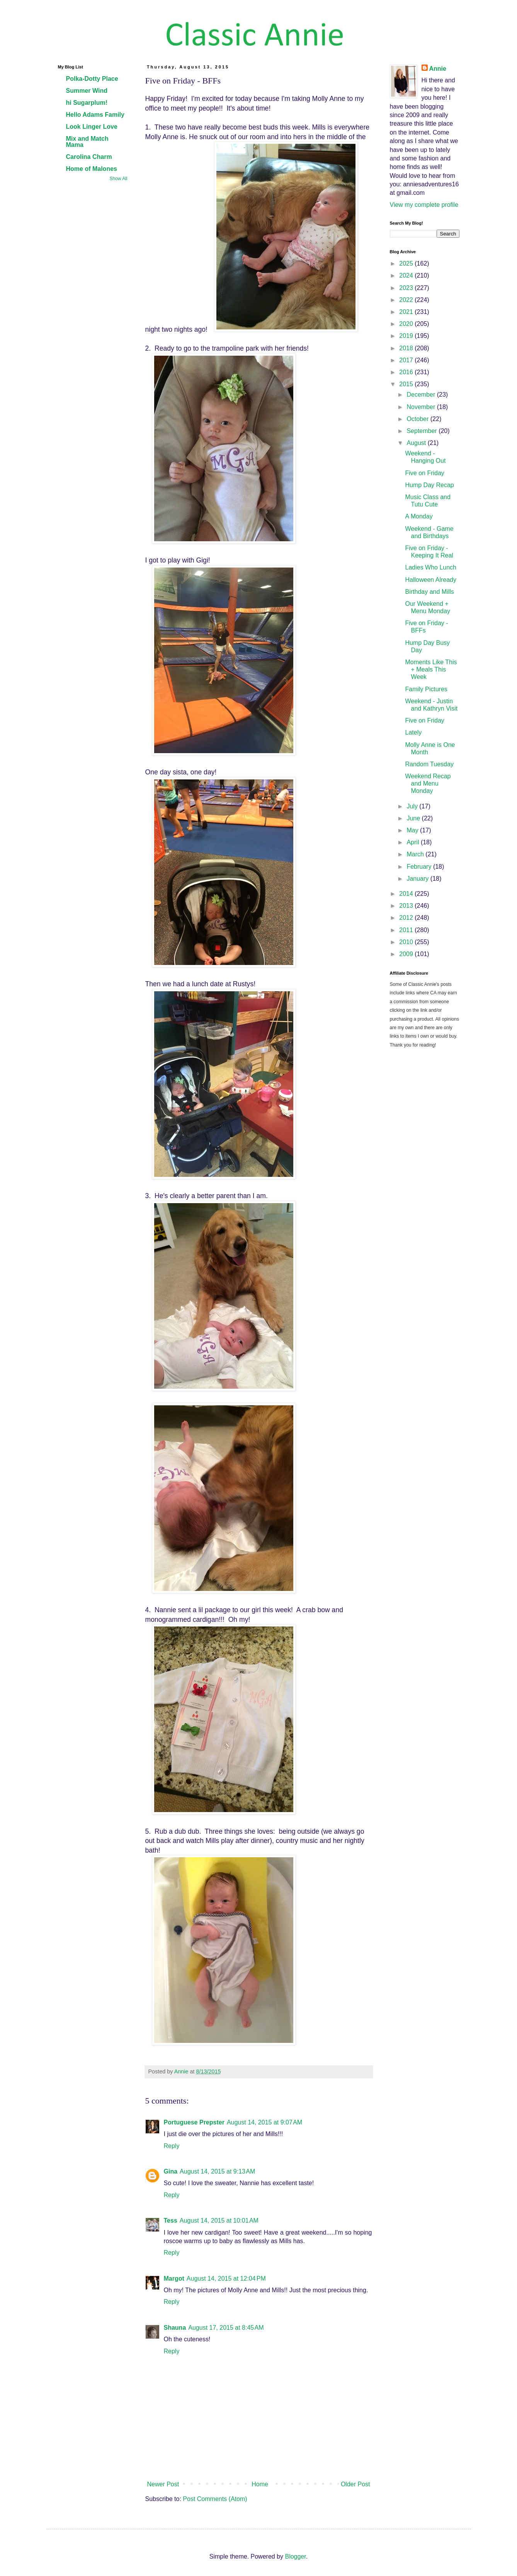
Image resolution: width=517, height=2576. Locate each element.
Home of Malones (91, 168)
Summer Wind (86, 90)
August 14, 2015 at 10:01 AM (219, 2220)
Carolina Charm (89, 156)
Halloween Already (430, 579)
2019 (407, 335)
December (421, 394)
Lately (413, 732)
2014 (407, 893)
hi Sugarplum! (87, 102)
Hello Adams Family (95, 114)
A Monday (418, 516)
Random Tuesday (429, 764)
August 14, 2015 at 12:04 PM (226, 2278)
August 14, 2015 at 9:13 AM (217, 2171)
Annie (437, 68)
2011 (407, 930)
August (416, 443)
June (414, 818)
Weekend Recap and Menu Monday (428, 783)
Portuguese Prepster (194, 2122)
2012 (407, 917)
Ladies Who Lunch (430, 567)
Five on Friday (424, 473)
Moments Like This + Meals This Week (431, 669)
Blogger (295, 2556)
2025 (407, 263)
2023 (407, 288)
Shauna (175, 2327)
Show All (118, 178)
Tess (170, 2220)
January (418, 878)
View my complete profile (424, 204)
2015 (407, 384)
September (422, 431)
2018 (407, 348)
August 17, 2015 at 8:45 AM (226, 2327)
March (415, 854)
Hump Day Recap (429, 485)
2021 (407, 312)
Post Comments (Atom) (215, 2499)
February (419, 866)
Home (260, 2484)
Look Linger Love (91, 126)
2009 (407, 954)
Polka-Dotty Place (92, 78)
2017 (407, 360)
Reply (172, 2146)
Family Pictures (426, 689)
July (412, 806)
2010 (407, 942)
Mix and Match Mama (87, 141)
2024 (407, 275)
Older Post (355, 2484)
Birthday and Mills (429, 591)
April (413, 842)
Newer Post (163, 2484)
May (413, 830)
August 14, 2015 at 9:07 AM (264, 2122)
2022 (407, 300)
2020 (407, 324)
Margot (174, 2278)
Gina (171, 2171)
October (418, 419)
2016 (407, 372)
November (421, 407)
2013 (407, 905)
